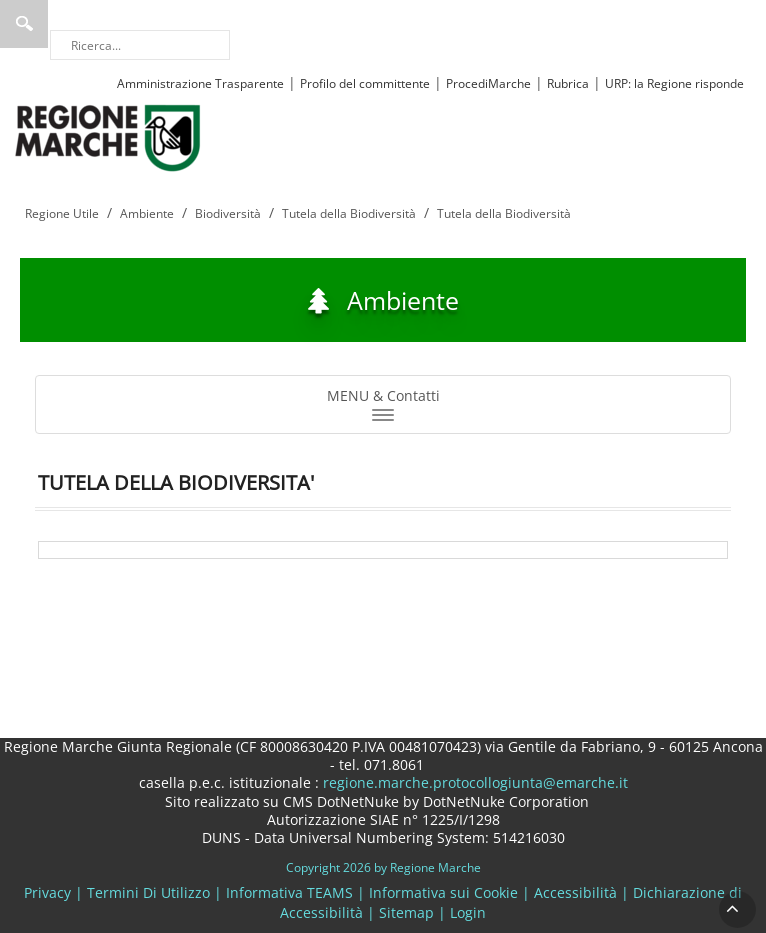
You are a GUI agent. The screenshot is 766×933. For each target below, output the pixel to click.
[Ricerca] (140, 45)
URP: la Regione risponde (674, 83)
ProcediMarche (488, 83)
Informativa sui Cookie (443, 892)
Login (468, 912)
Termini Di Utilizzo (148, 892)
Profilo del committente (365, 83)
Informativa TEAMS (289, 892)
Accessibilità (575, 892)
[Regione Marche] (108, 136)
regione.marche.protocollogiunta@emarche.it (473, 782)
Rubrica (568, 83)
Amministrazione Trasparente (200, 83)
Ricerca (24, 24)
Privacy (47, 892)
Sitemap (406, 912)
